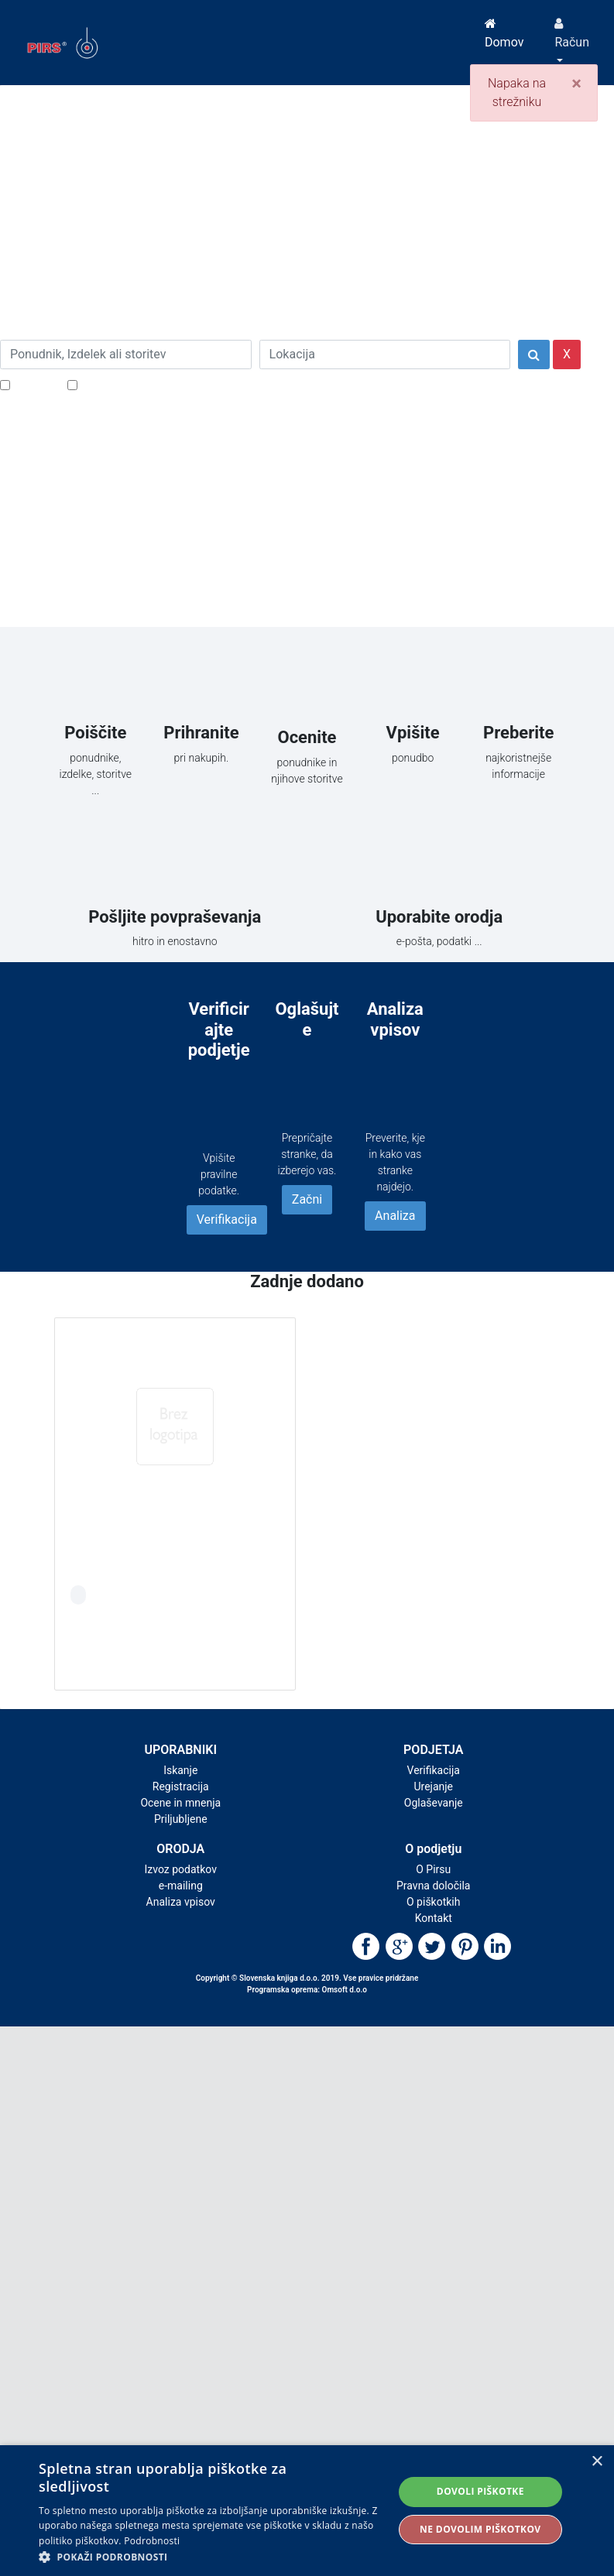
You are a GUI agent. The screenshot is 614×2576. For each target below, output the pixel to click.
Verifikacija (227, 1219)
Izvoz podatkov (181, 1869)
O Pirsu (433, 1869)
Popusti (34, 384)
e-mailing (181, 1885)
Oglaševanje (433, 1803)
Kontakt (433, 1918)
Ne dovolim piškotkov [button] (480, 2529)
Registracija (181, 1786)
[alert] (307, 2510)
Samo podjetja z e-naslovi (150, 384)
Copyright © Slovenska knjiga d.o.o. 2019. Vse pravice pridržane (307, 1978)
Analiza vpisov (180, 1902)
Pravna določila (433, 1885)
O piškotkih (433, 1902)
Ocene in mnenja (180, 1803)
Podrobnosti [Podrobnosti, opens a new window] (152, 2540)
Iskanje (180, 1770)
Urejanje (433, 1786)
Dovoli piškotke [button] (480, 2491)
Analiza (395, 1215)
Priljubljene (181, 1819)
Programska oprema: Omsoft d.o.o (307, 1989)
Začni (307, 1199)
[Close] (576, 83)
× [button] (596, 2462)
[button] (210, 2556)
